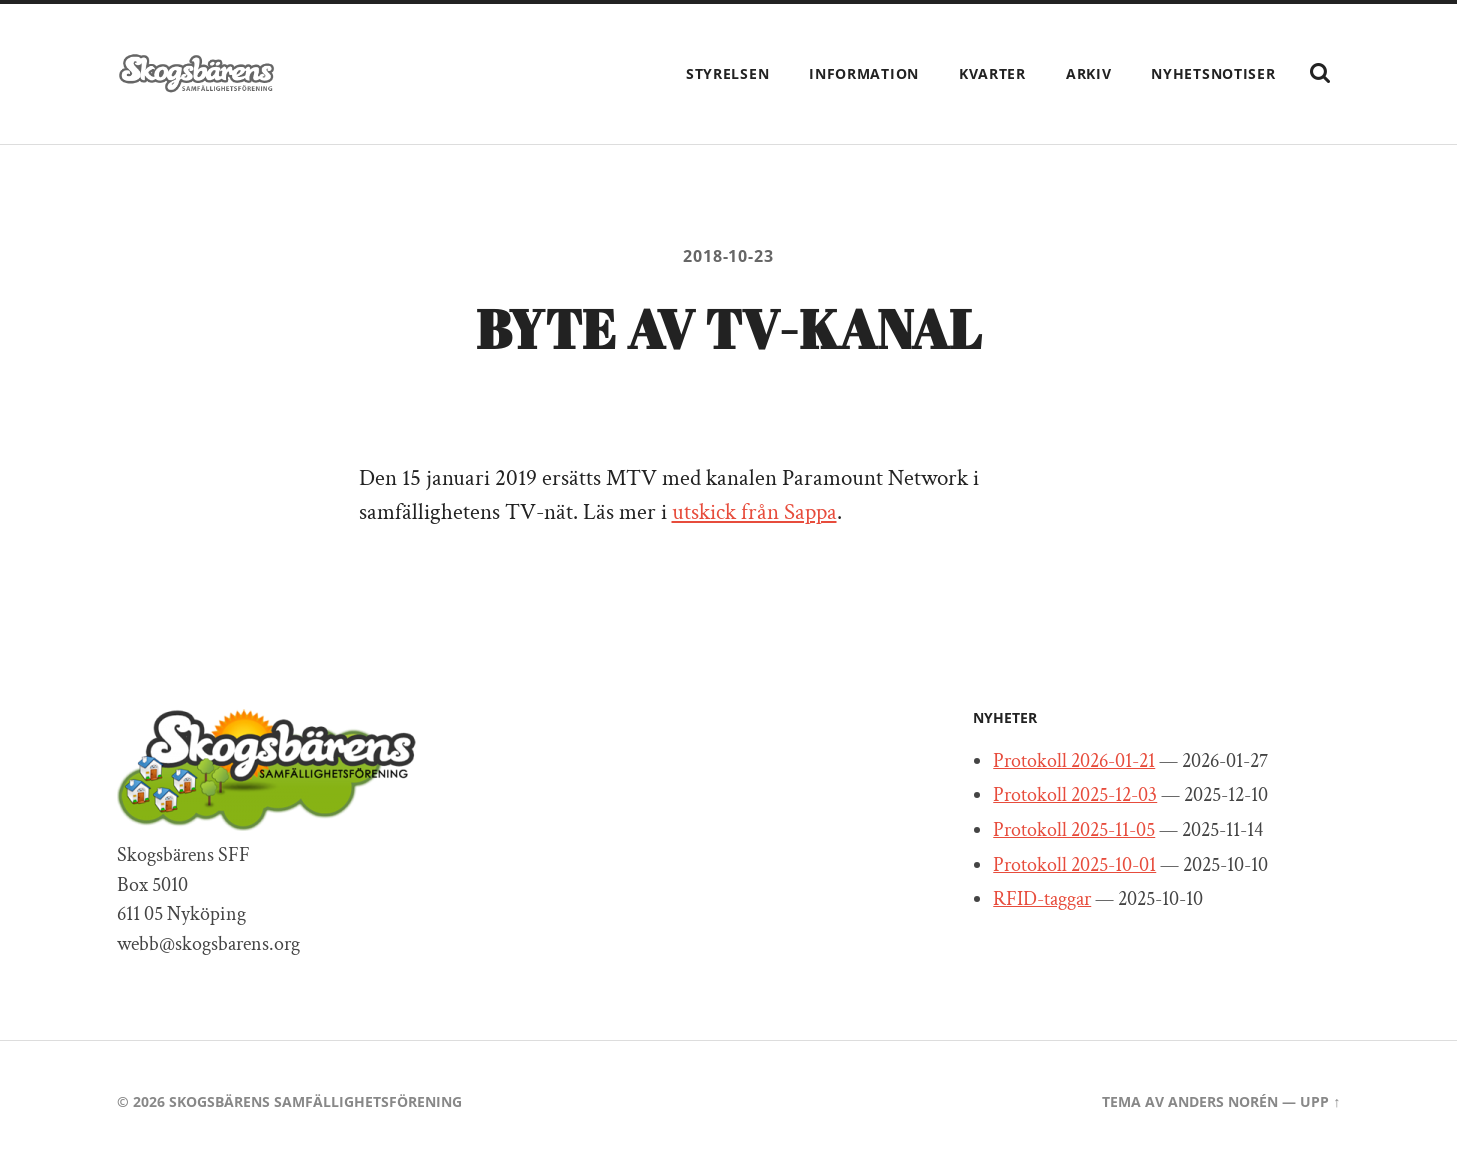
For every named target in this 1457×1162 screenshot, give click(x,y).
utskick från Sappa (754, 512)
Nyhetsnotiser (1213, 73)
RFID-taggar (1042, 899)
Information (864, 73)
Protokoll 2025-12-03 (1075, 795)
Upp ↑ (1320, 1101)
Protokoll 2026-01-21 (1074, 761)
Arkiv (1089, 73)
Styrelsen (727, 73)
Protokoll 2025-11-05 (1074, 830)
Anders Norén (1223, 1101)
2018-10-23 (728, 256)
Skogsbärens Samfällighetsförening (315, 1101)
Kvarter (992, 73)
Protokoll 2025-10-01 (1074, 865)
